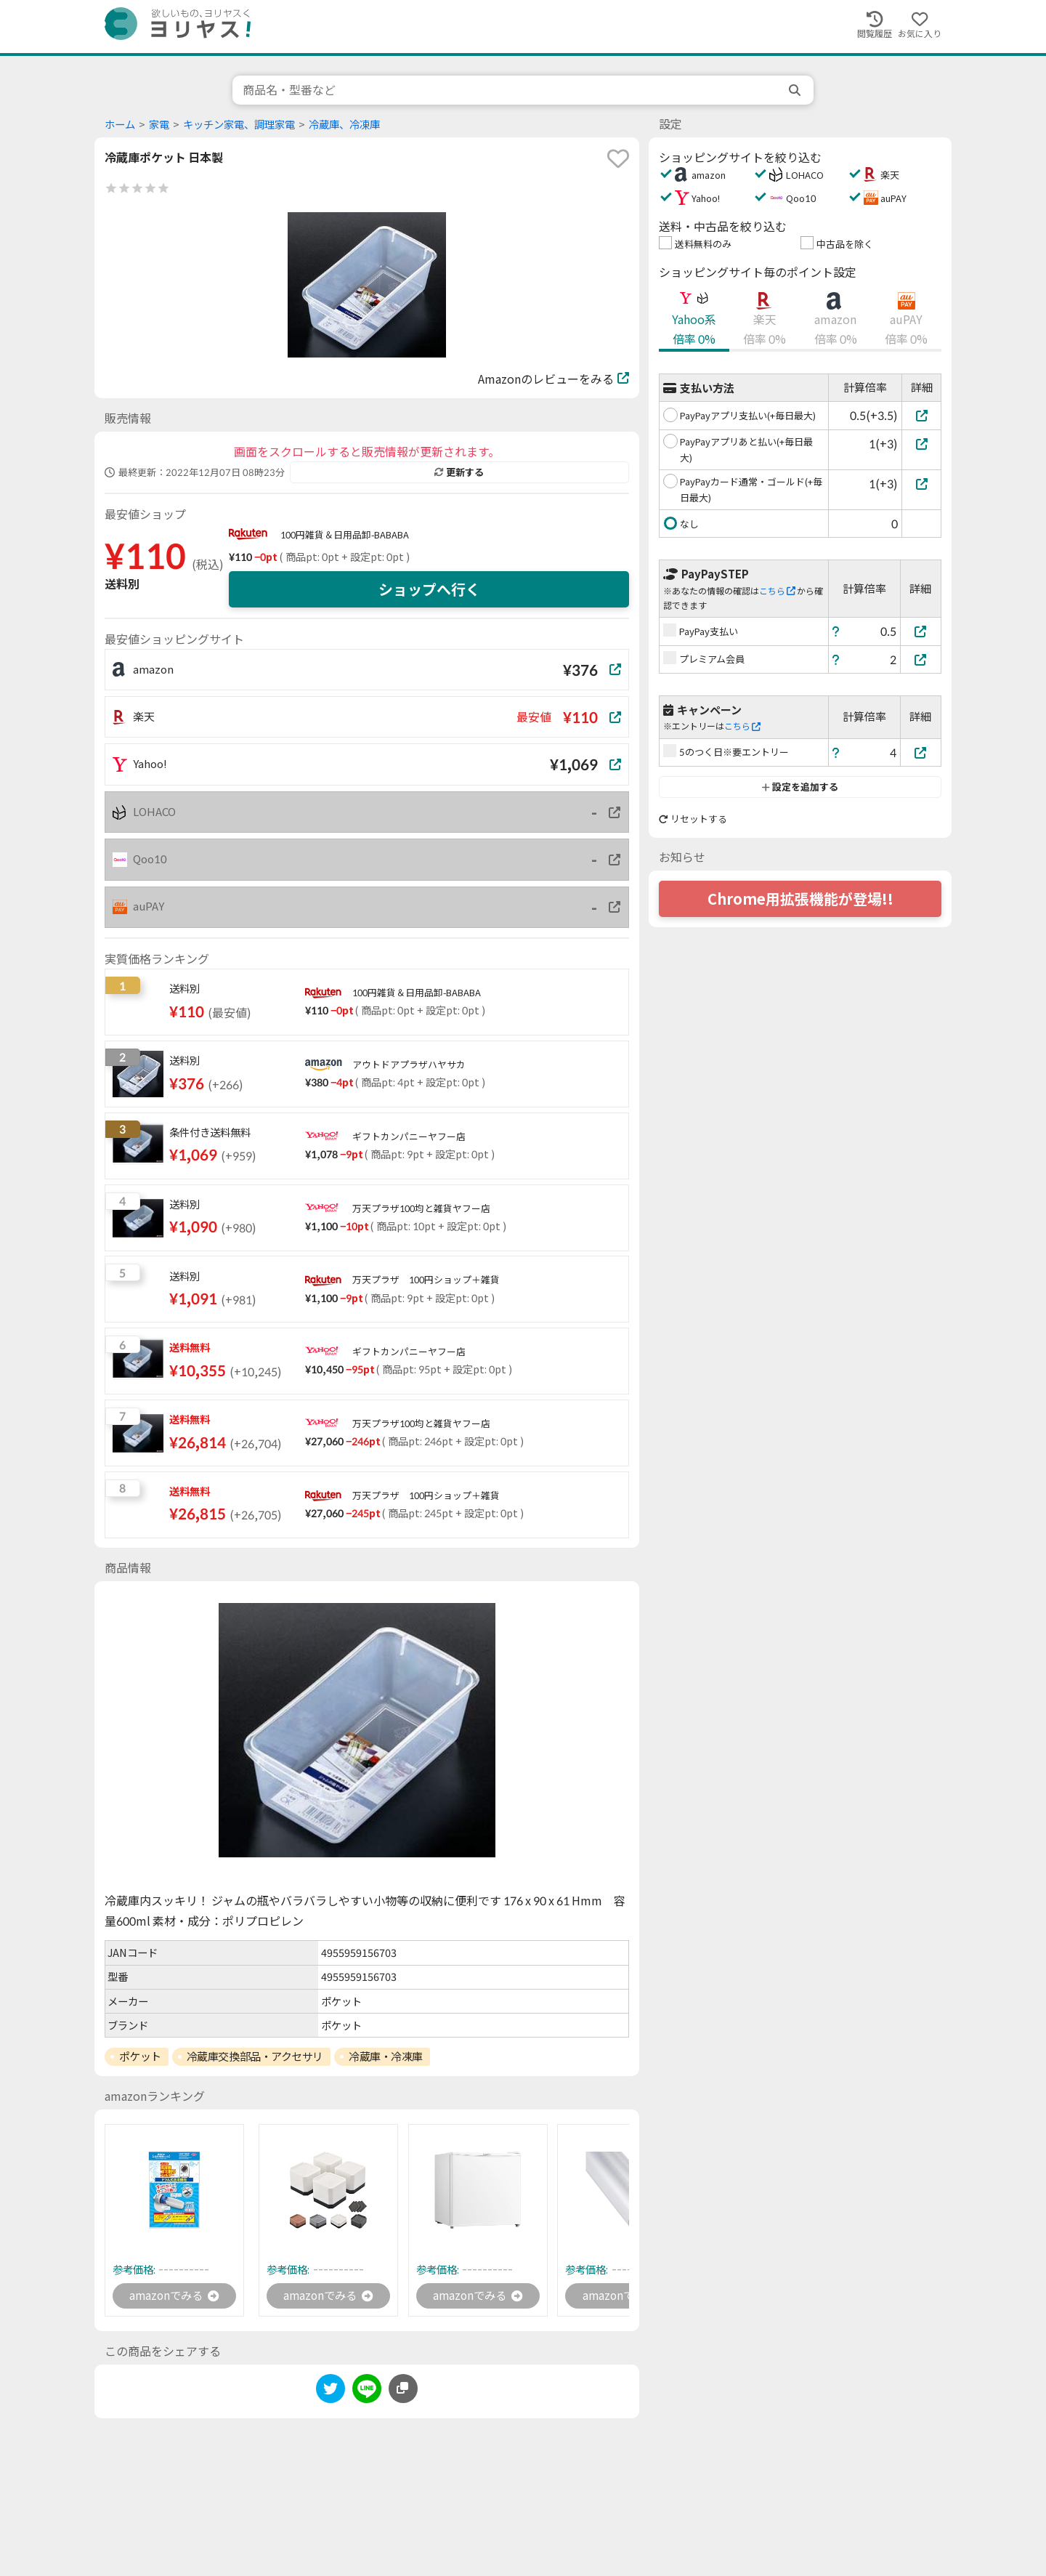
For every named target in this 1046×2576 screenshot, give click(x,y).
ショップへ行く (429, 589)
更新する (459, 472)
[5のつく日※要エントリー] (921, 752)
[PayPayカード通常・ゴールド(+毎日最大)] (921, 483)
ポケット (140, 2056)
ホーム (120, 124)
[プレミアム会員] (921, 659)
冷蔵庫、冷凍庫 (344, 124)
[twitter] (330, 2392)
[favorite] (618, 158)
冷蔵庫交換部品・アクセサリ (255, 2056)
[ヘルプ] (836, 631)
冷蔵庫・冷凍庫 (386, 2056)
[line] (367, 2392)
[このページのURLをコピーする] (403, 2390)
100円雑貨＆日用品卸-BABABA (344, 535)
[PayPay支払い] (921, 631)
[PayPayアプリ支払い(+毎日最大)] (921, 415)
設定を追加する (800, 787)
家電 (159, 124)
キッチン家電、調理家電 (239, 124)
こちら (777, 591)
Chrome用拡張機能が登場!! (800, 899)
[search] (796, 90)
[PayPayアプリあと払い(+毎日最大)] (921, 443)
